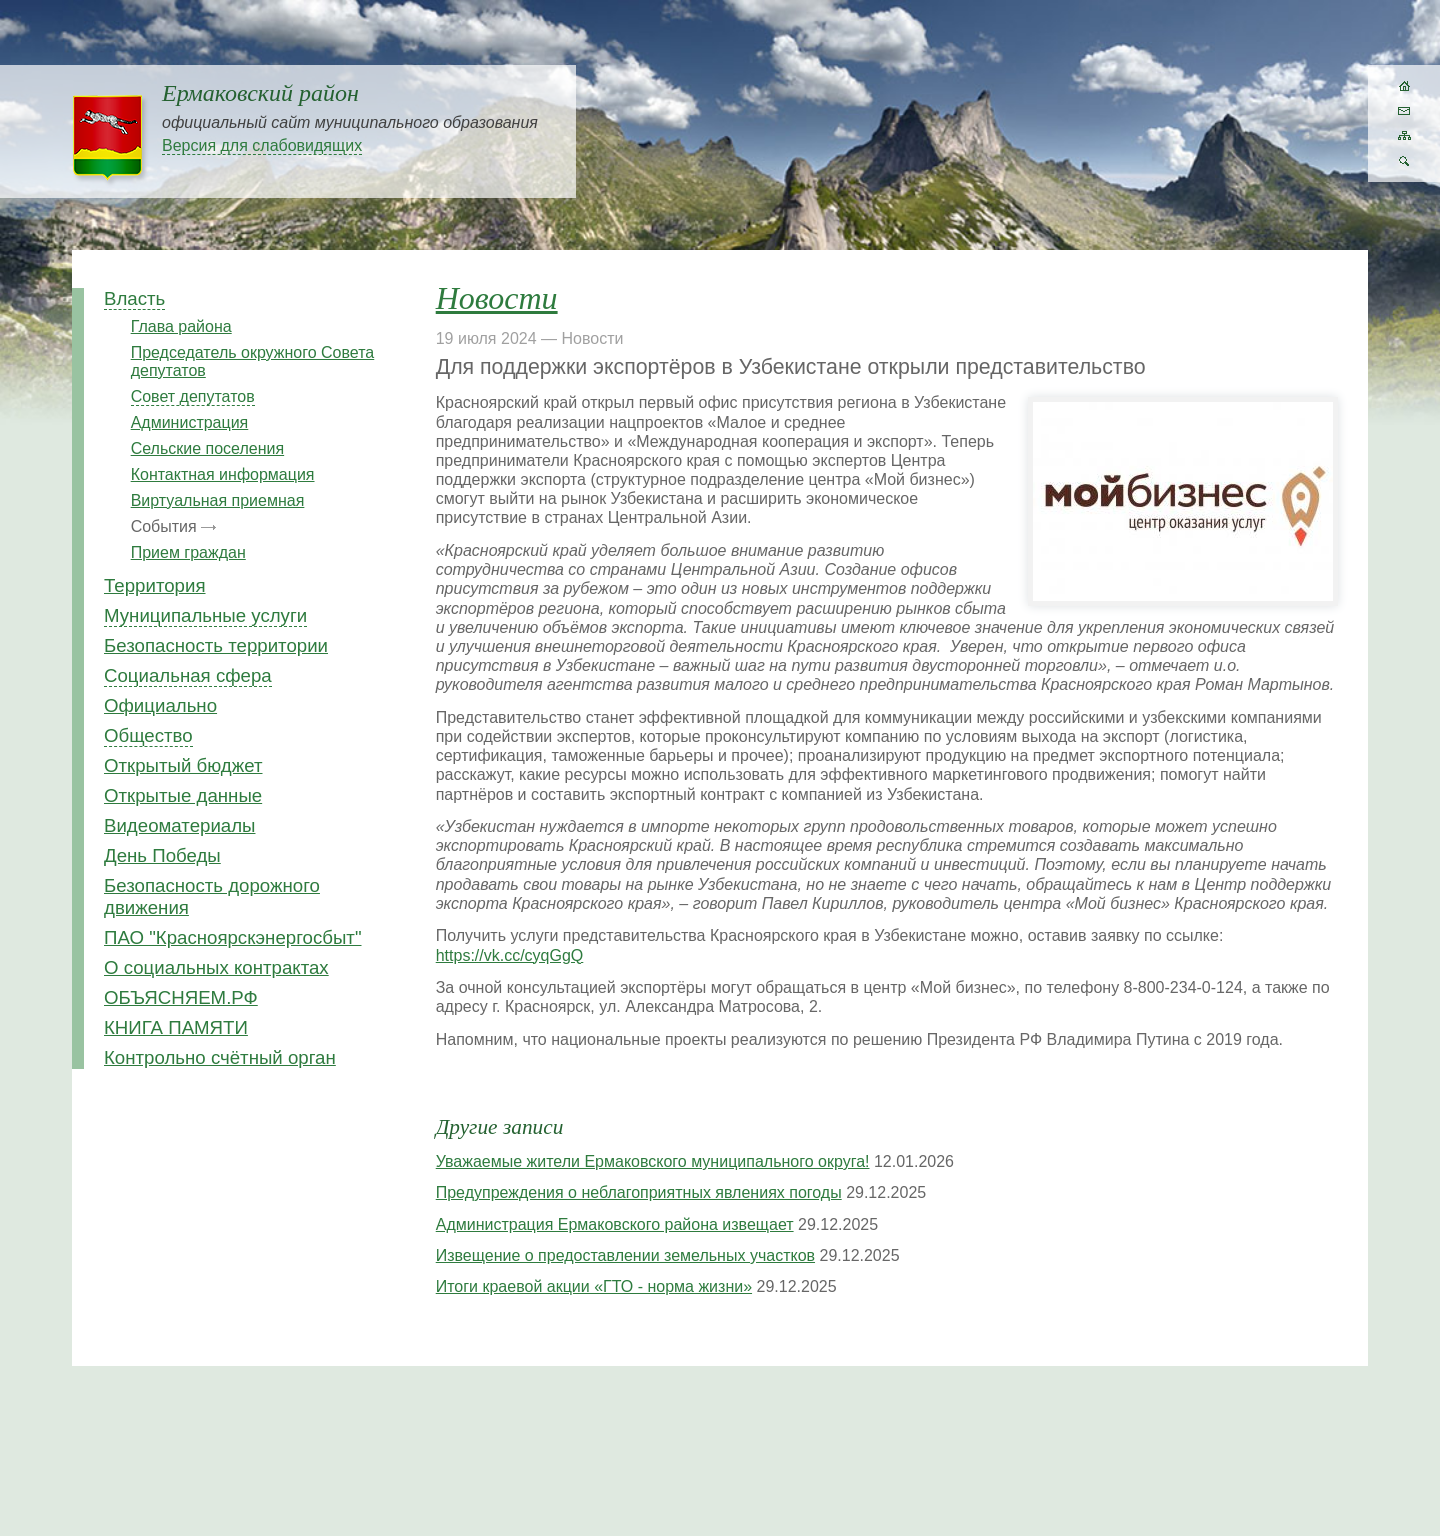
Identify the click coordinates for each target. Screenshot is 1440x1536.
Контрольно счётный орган (220, 1057)
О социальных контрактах (216, 967)
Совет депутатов (193, 396)
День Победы (162, 855)
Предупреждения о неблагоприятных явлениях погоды (639, 1192)
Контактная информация (223, 474)
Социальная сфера (188, 675)
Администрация (190, 422)
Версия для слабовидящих (262, 145)
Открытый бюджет (183, 765)
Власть (134, 298)
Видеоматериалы (179, 825)
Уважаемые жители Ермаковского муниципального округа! (653, 1161)
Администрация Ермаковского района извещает (615, 1224)
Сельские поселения (207, 448)
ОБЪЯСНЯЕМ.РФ (181, 997)
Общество (148, 735)
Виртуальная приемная (218, 500)
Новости (497, 298)
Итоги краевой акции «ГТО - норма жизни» (594, 1286)
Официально (160, 705)
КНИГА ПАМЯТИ (176, 1027)
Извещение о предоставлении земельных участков (625, 1255)
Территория (155, 585)
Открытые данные (183, 795)
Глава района (181, 326)
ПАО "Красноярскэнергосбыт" (233, 937)
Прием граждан (188, 552)
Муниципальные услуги (205, 615)
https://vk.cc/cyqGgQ (510, 955)
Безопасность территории (216, 645)
